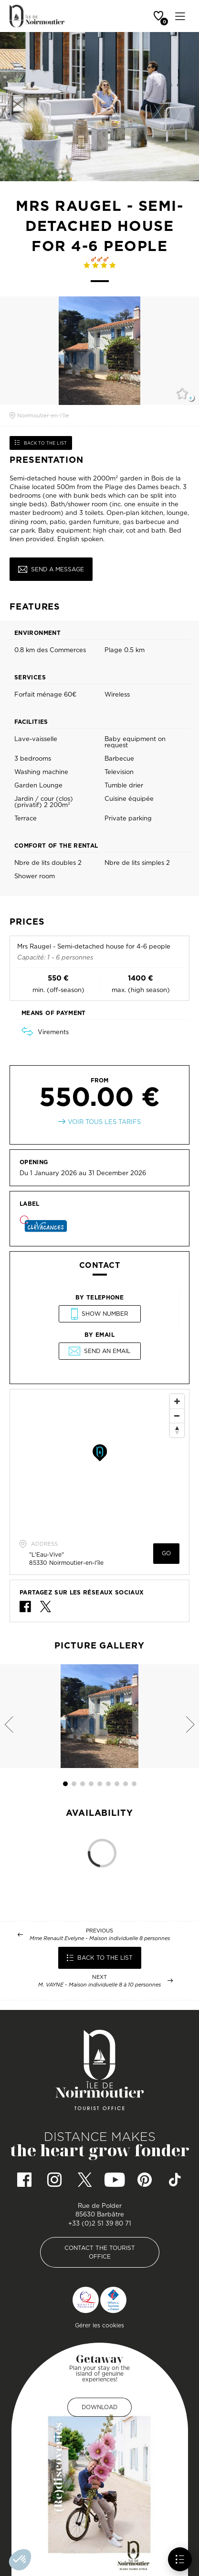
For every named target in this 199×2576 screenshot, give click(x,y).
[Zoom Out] (177, 1415)
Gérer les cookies (99, 2325)
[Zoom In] (177, 1401)
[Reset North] (177, 1430)
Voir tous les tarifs (104, 1122)
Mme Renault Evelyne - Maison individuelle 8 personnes (100, 1938)
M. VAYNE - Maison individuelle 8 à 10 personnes (99, 1984)
